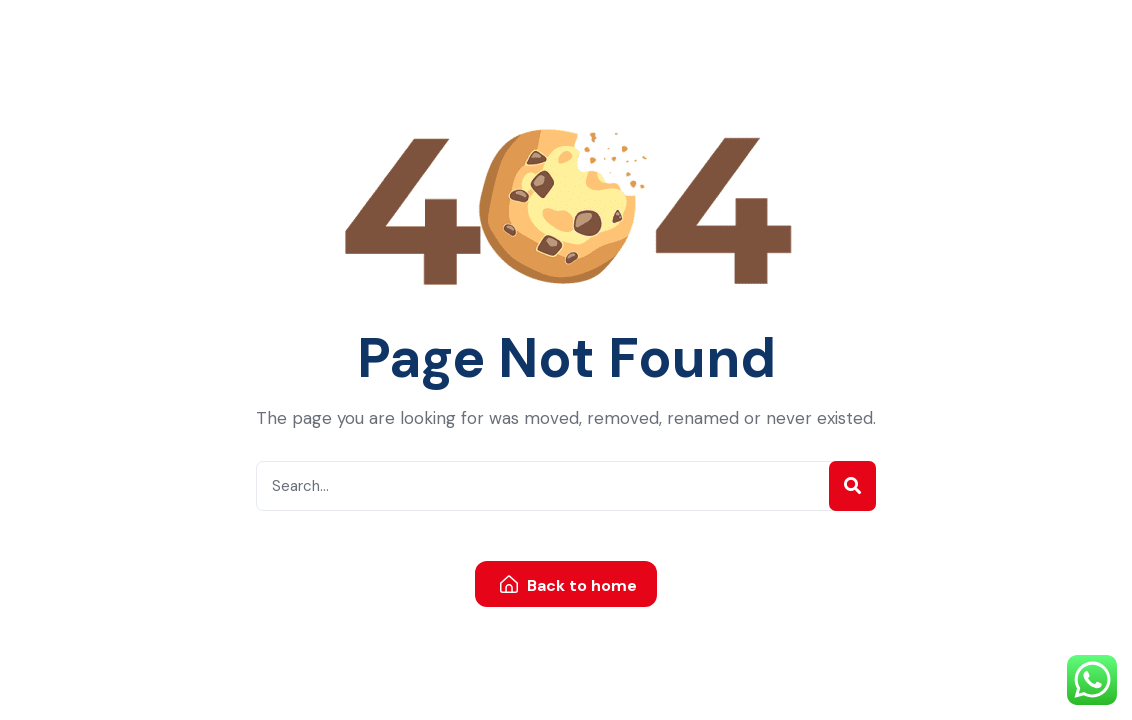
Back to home (568, 585)
